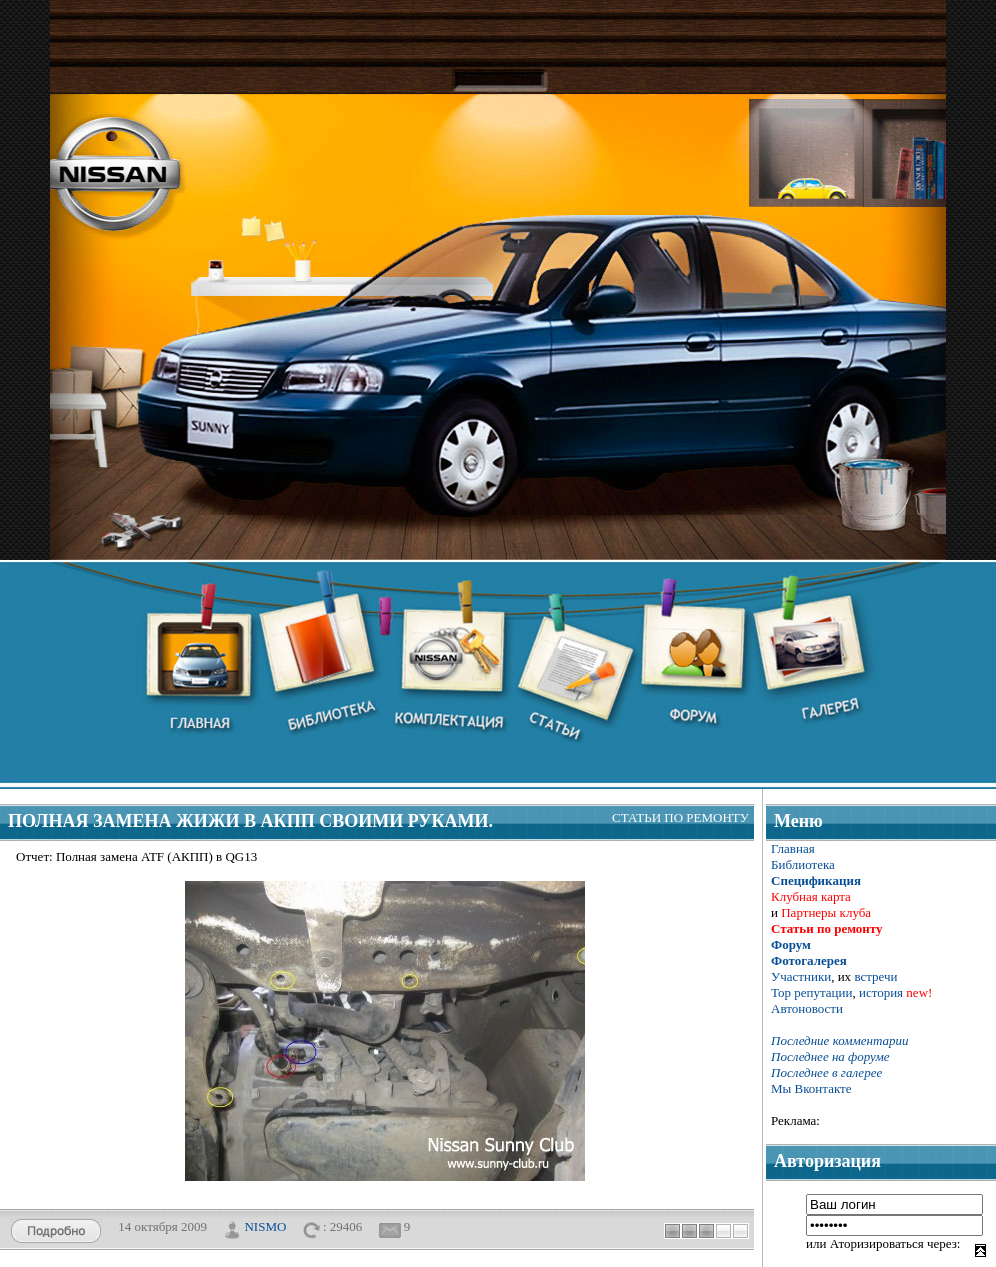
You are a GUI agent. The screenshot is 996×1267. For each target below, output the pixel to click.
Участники (801, 976)
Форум (791, 944)
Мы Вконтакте (811, 1088)
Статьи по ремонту (680, 817)
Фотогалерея (809, 960)
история (881, 992)
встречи (875, 976)
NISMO (265, 1225)
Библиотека (803, 864)
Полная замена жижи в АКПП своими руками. (250, 821)
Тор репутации (811, 992)
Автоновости (807, 1008)
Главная (793, 848)
